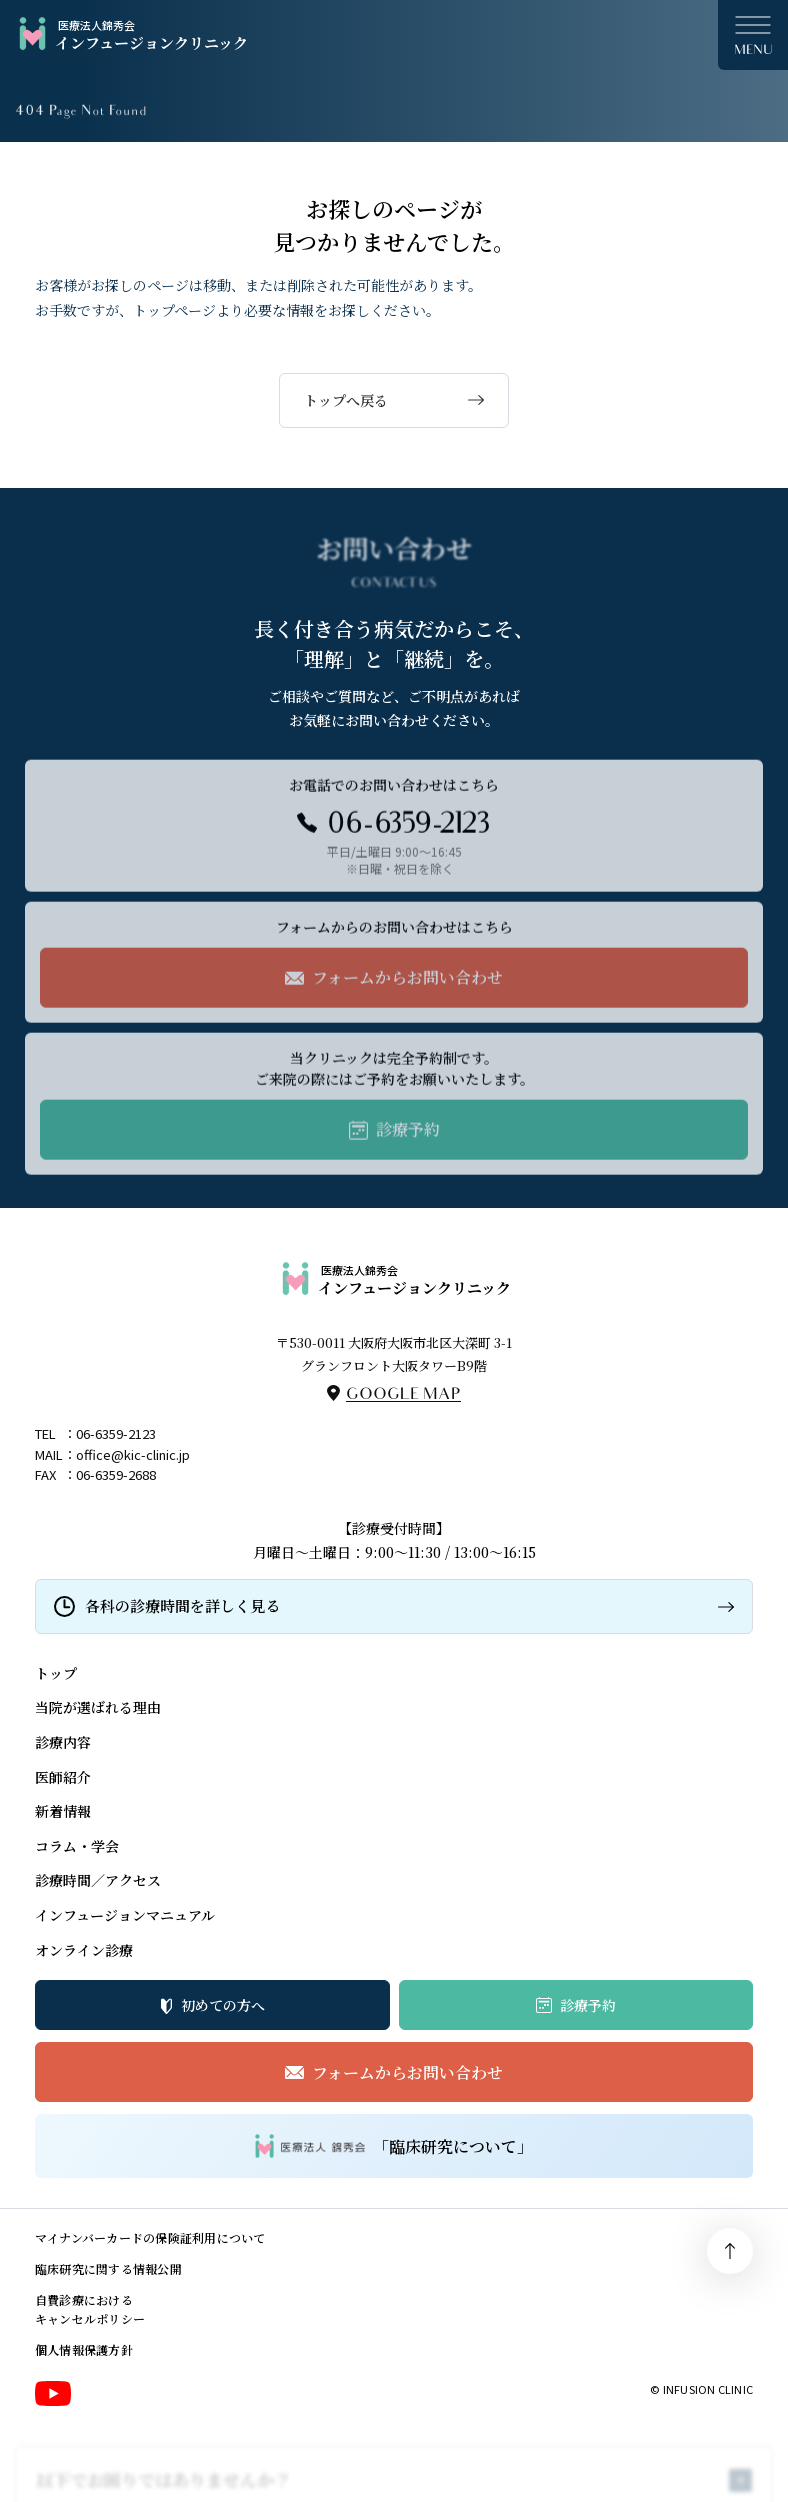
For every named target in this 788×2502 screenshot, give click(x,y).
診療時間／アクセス (98, 1880)
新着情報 (63, 1811)
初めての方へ (223, 2005)
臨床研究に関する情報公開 (108, 2268)
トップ (56, 1673)
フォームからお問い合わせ (407, 2072)
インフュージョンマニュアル (125, 1915)
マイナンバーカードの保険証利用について (150, 2237)
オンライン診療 (84, 1950)
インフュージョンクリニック (131, 34)
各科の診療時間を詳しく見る (182, 1605)
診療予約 (588, 2005)
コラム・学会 (77, 1846)
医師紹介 (63, 1777)
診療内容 (63, 1742)
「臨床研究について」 (394, 2146)
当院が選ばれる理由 (98, 1707)
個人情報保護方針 (84, 2349)
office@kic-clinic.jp (133, 1454)
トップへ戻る (346, 400)
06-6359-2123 (116, 1433)
